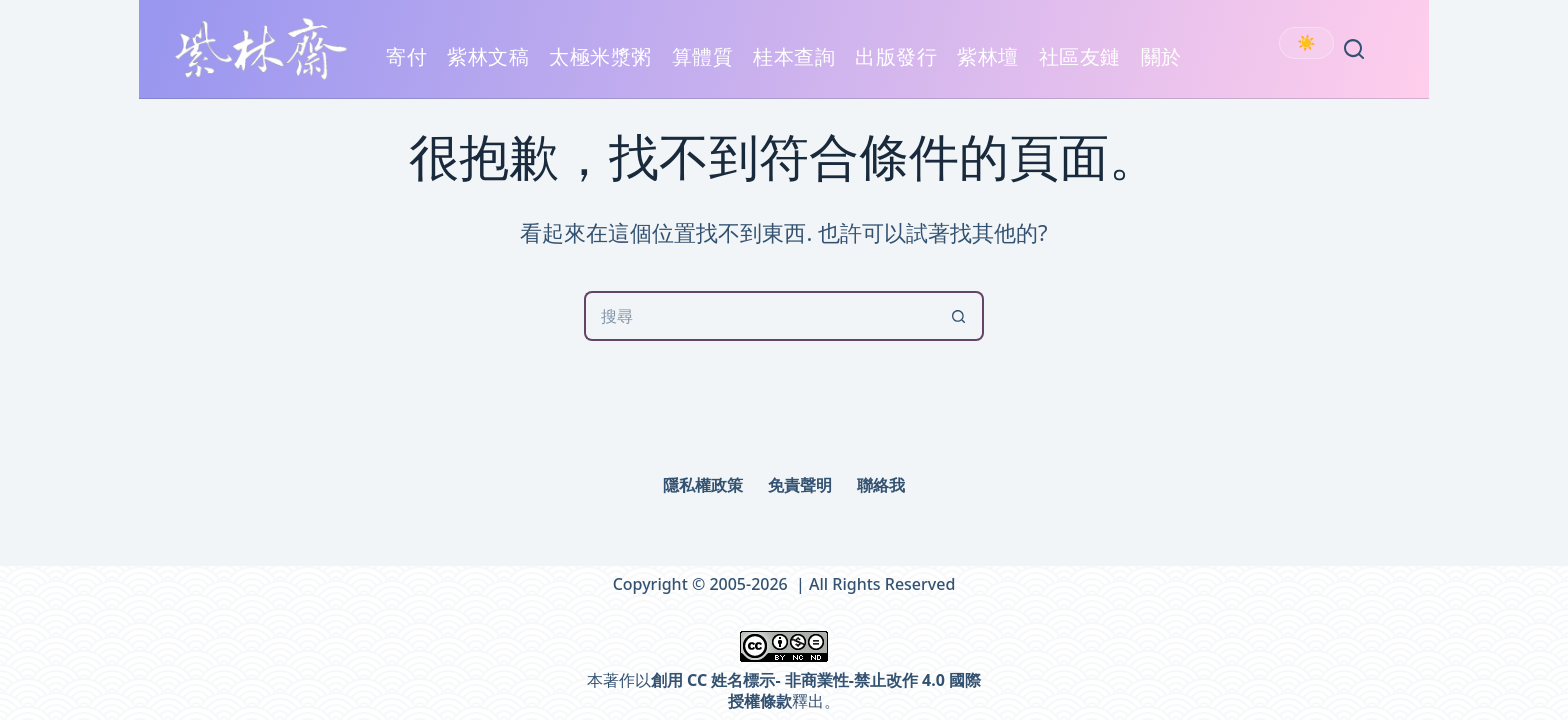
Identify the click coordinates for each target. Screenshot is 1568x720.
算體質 (703, 56)
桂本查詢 (794, 56)
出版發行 (896, 68)
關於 (1161, 68)
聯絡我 (881, 485)
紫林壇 (988, 56)
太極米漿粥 (600, 68)
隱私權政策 (703, 485)
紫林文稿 (488, 68)
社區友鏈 (1080, 68)
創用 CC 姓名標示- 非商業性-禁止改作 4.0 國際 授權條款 (816, 690)
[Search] (1354, 49)
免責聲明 (800, 485)
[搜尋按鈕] (959, 316)
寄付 (406, 56)
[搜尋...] (759, 316)
